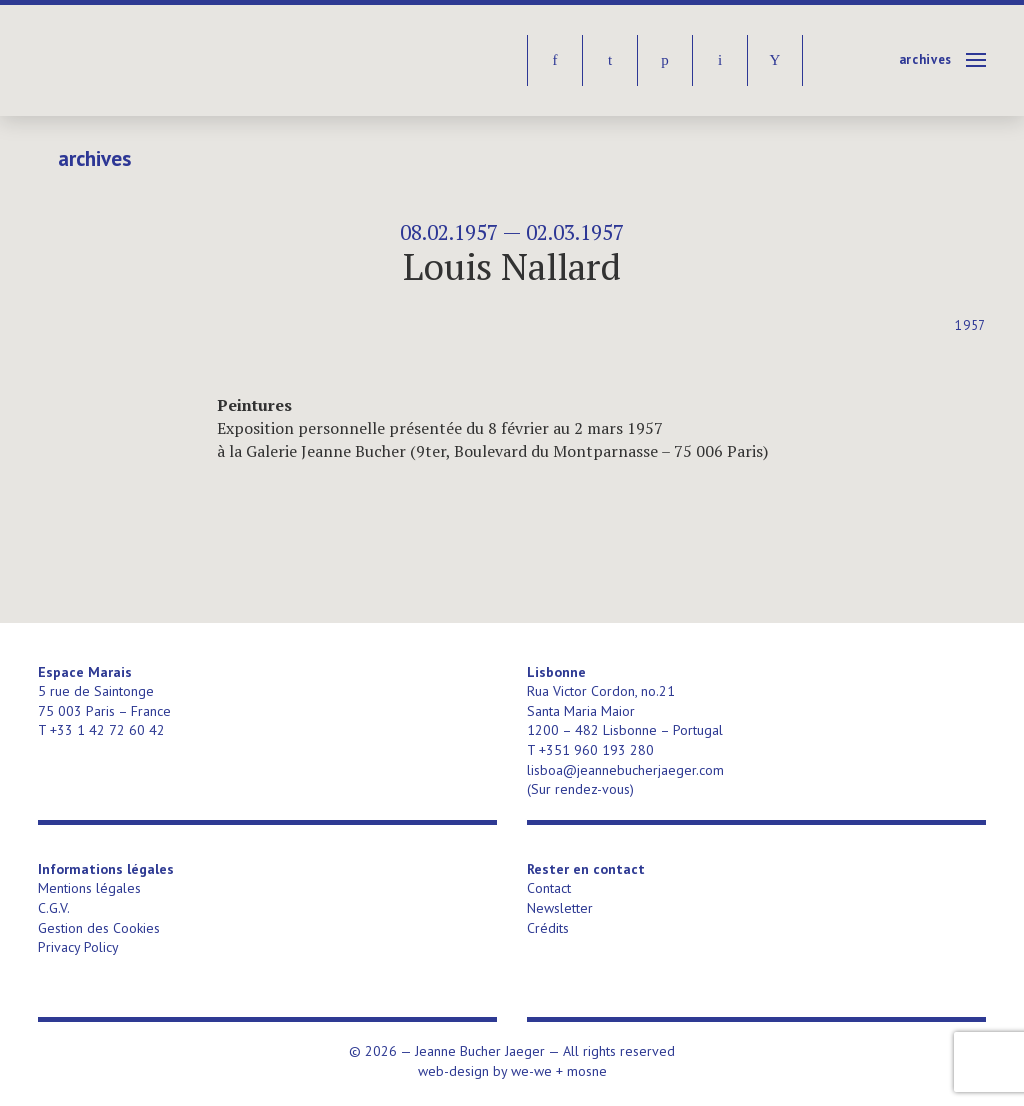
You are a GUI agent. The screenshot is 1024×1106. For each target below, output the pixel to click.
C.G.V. (54, 908)
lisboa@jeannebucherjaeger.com (625, 770)
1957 (970, 325)
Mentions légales (89, 888)
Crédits (548, 928)
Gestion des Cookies (99, 928)
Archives (925, 59)
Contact (549, 888)
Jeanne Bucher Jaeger (191, 60)
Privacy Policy (78, 947)
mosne (587, 1071)
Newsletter (560, 908)
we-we (531, 1071)
